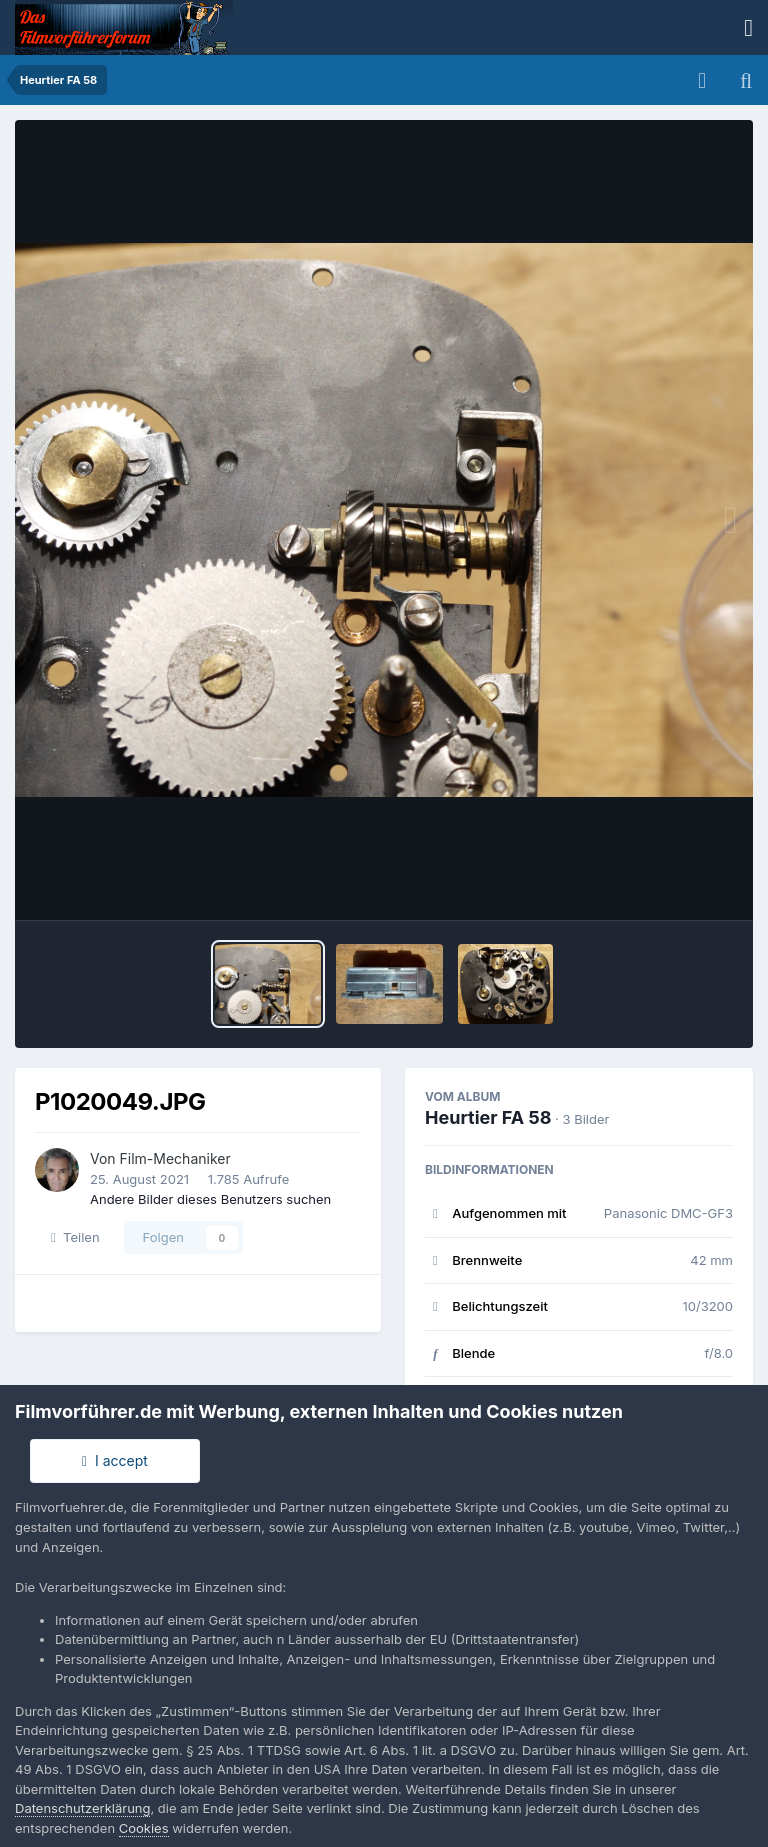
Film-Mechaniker (175, 1158)
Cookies (144, 1828)
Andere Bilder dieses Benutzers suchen (210, 1199)
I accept (115, 1460)
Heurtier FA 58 (488, 1117)
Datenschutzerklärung (82, 1808)
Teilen (75, 1237)
